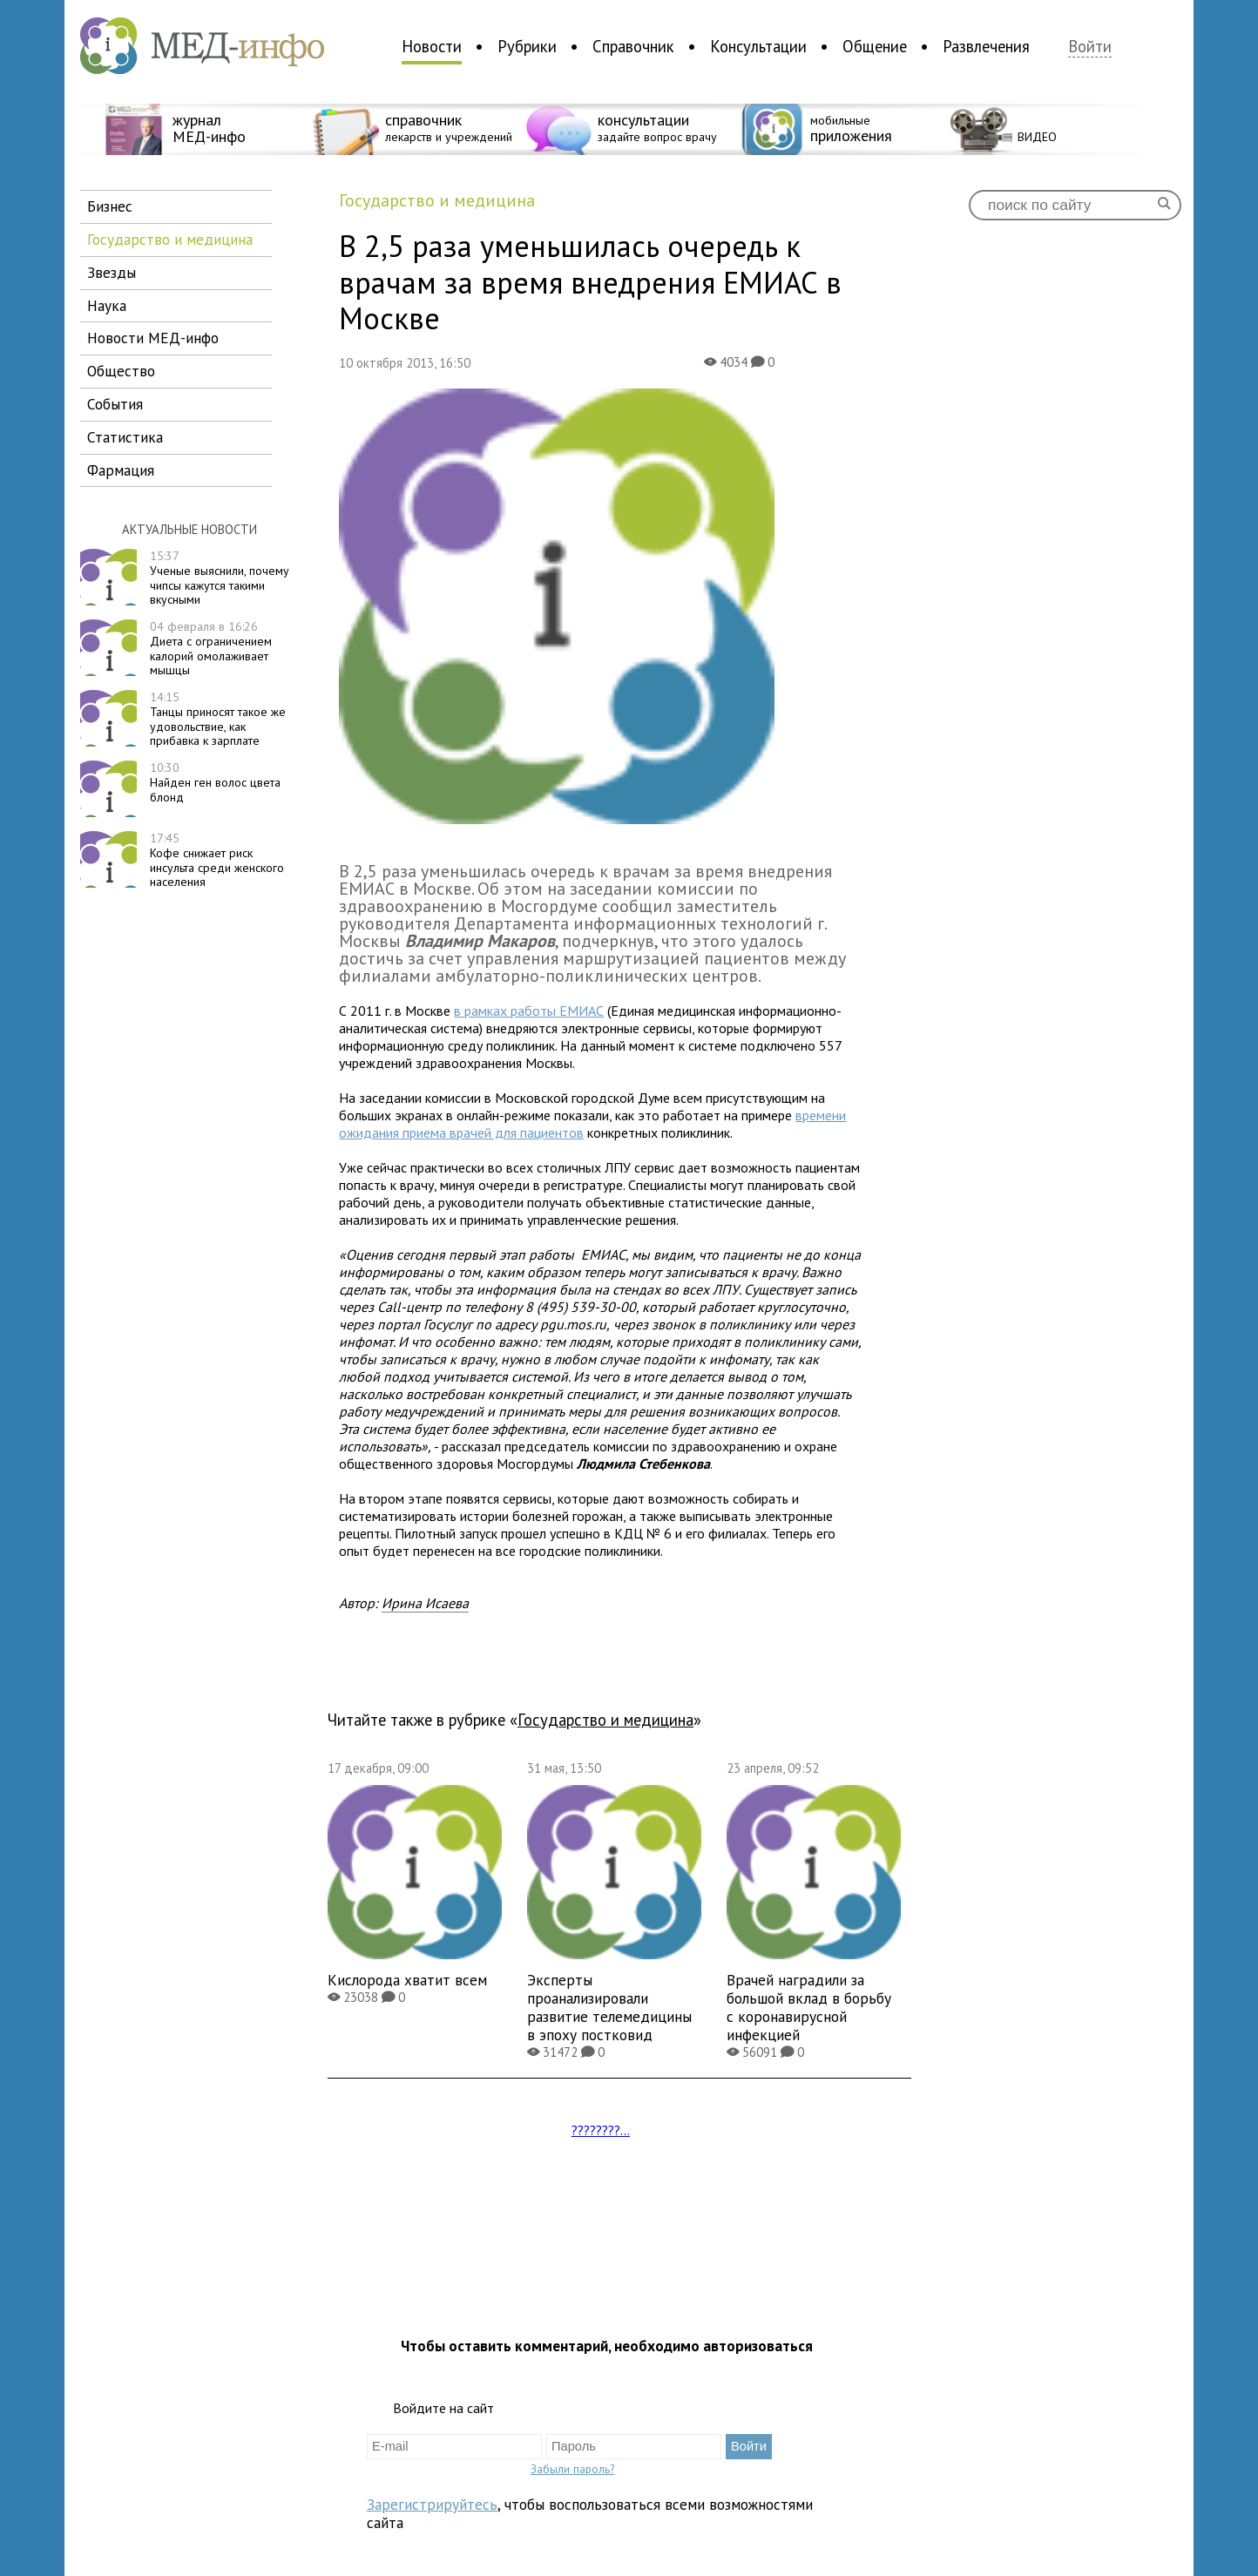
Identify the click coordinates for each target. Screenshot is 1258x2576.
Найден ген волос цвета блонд (215, 782)
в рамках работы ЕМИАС (529, 1010)
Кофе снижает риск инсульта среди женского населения (217, 859)
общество (121, 371)
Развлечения (986, 46)
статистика (125, 437)
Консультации (758, 46)
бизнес (109, 206)
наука (106, 305)
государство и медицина (170, 239)
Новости (432, 46)
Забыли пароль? (572, 2469)
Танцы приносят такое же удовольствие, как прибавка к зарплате (218, 718)
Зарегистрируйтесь (432, 2504)
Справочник (633, 46)
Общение (874, 46)
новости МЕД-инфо (153, 338)
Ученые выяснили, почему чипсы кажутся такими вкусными (219, 577)
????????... (601, 2130)
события (115, 404)
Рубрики (527, 46)
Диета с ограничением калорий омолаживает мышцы (211, 648)
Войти (1090, 47)
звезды (111, 272)
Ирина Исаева (425, 1603)
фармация (120, 470)
